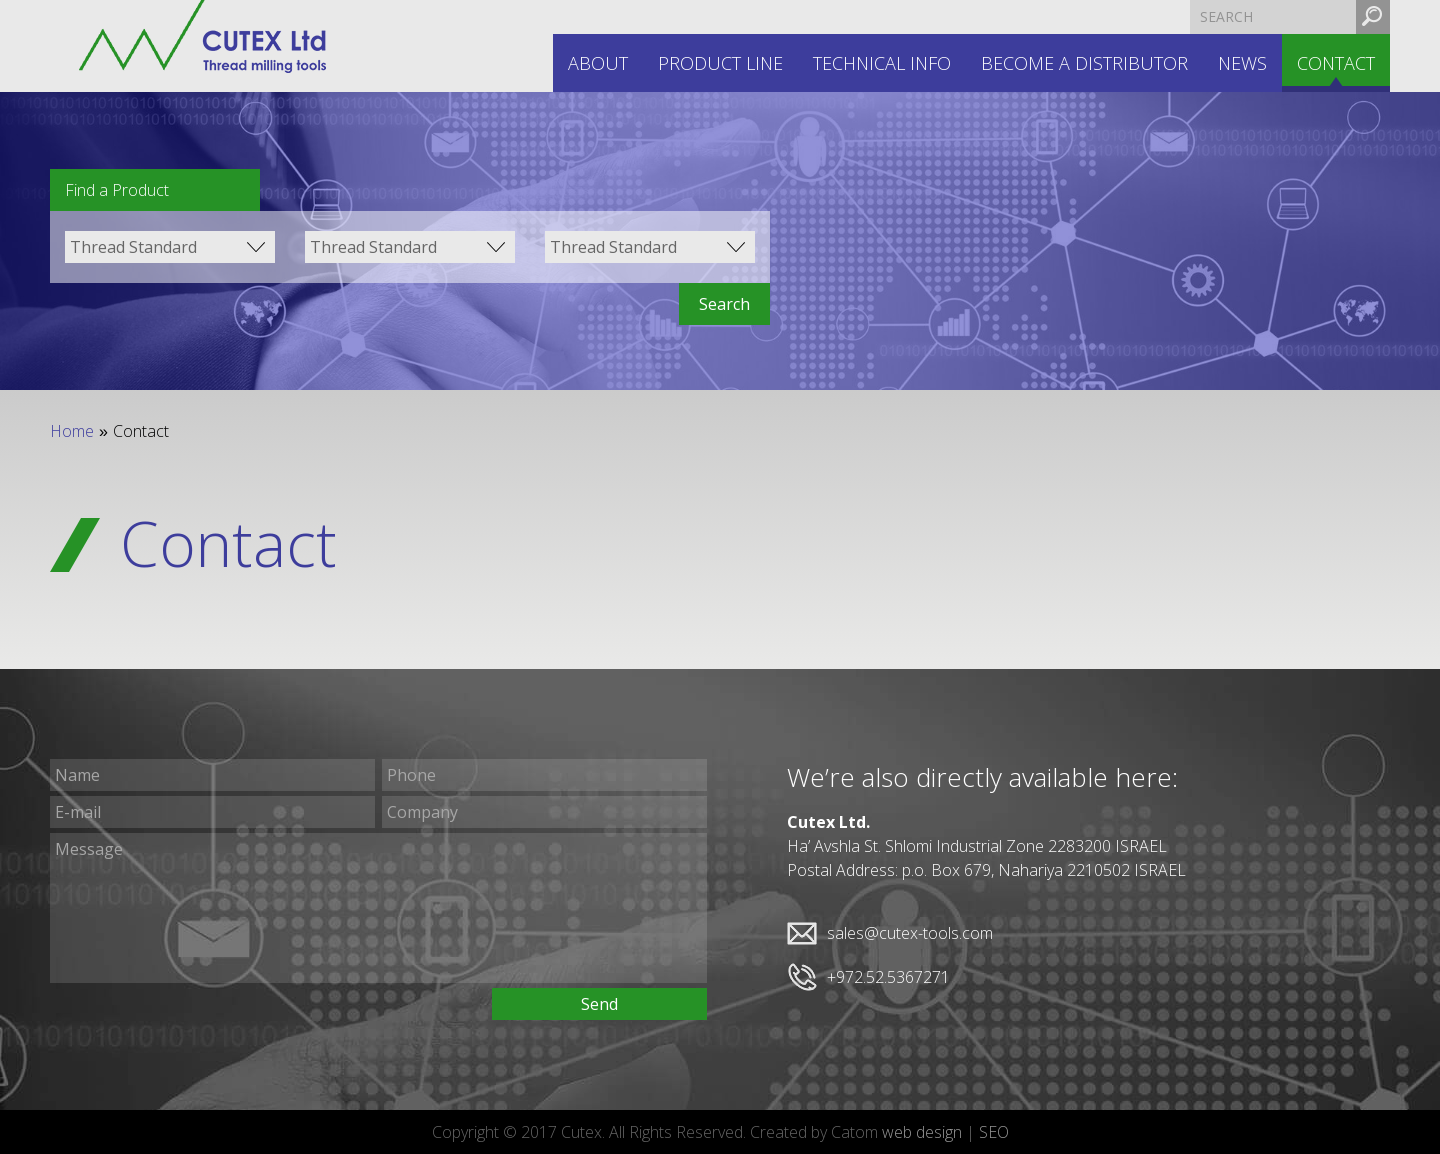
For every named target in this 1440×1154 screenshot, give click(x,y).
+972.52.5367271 (888, 977)
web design (922, 1132)
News (1242, 63)
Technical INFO (882, 63)
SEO (994, 1132)
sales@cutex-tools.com (910, 933)
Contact (1336, 63)
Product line (720, 63)
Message (378, 908)
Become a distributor (1084, 63)
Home (72, 431)
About (598, 63)
